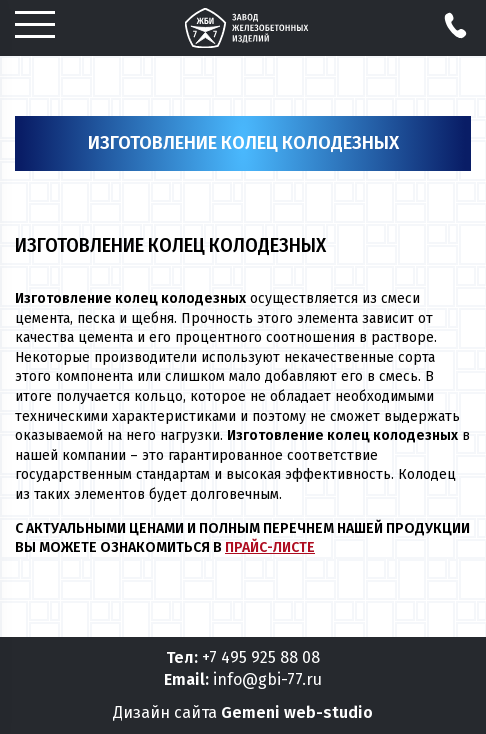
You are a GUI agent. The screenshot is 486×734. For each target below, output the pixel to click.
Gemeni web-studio (297, 712)
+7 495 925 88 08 (261, 657)
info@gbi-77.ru (267, 679)
